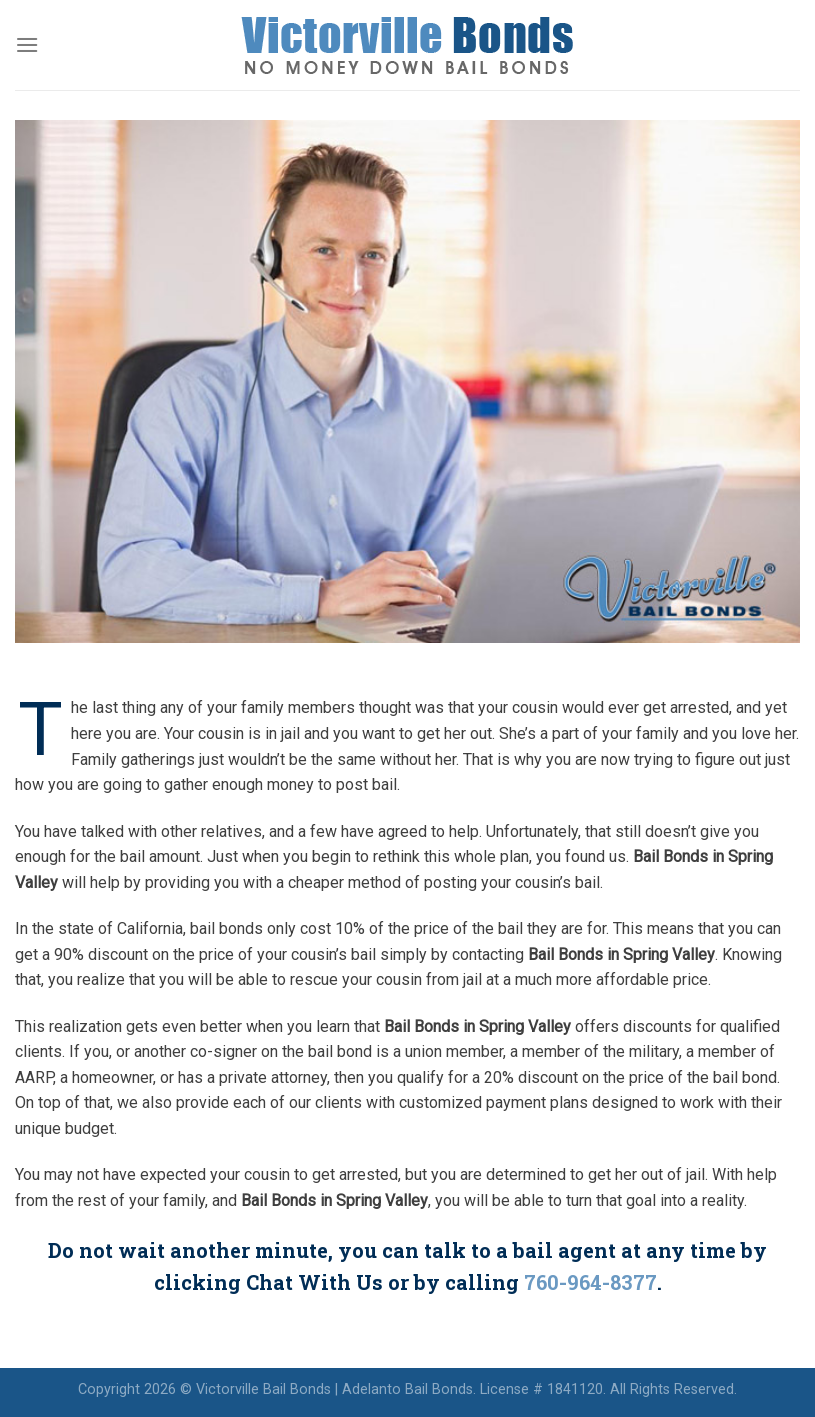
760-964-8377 (590, 1282)
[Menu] (27, 44)
